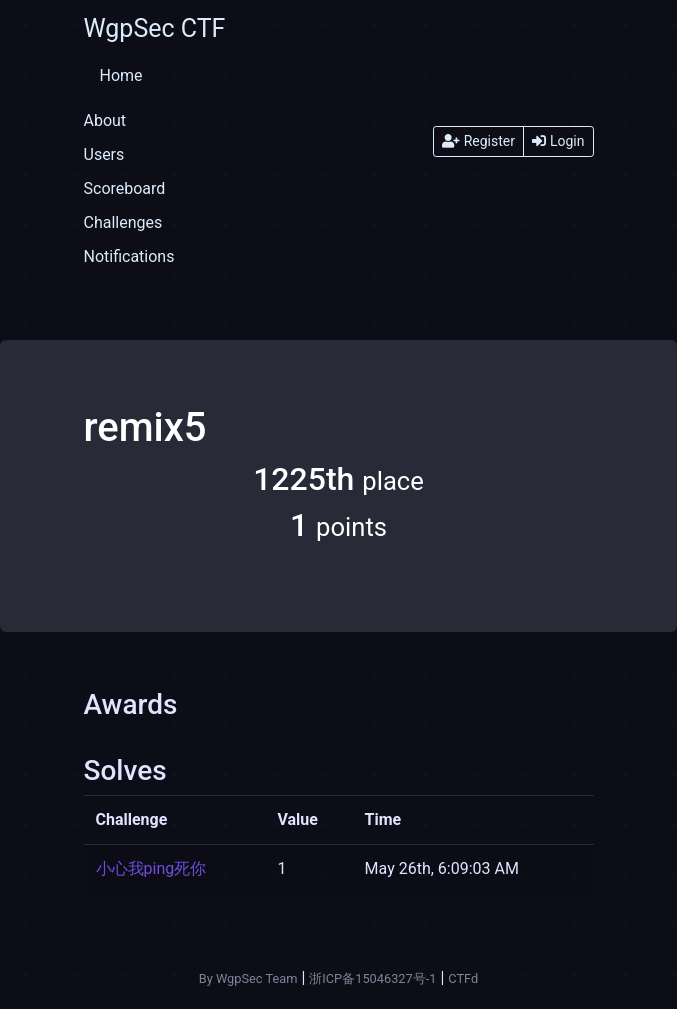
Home (121, 75)
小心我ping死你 (151, 868)
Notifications (129, 256)
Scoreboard (125, 188)
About (105, 120)
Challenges (123, 222)
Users (104, 154)
